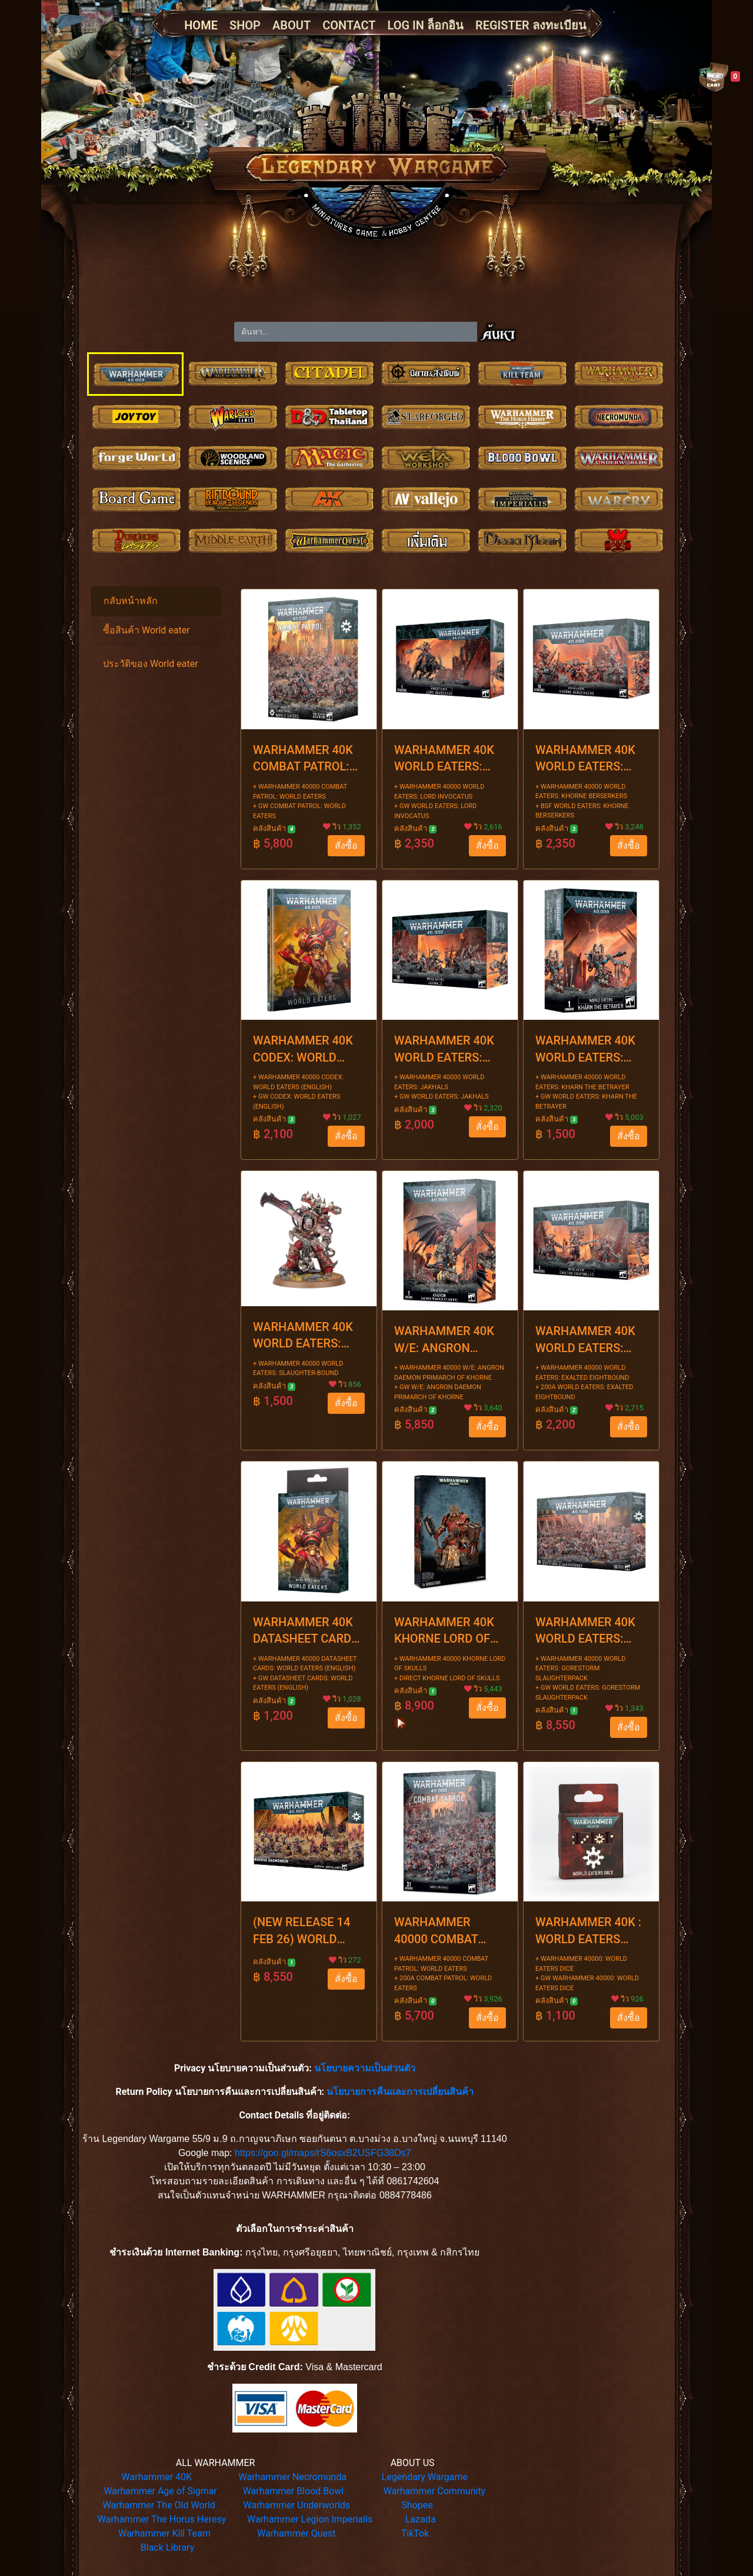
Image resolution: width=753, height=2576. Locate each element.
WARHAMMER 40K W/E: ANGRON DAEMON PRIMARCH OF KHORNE (450, 1340)
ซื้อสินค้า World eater (146, 630)
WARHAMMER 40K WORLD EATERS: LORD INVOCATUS (444, 759)
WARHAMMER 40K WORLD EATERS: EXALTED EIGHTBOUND (585, 1340)
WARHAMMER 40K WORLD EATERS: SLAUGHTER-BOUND (307, 1336)
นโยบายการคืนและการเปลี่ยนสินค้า (400, 2091)
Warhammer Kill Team (164, 2533)
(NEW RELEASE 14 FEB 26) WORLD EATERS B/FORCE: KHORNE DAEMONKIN (301, 1931)
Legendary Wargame (425, 2476)
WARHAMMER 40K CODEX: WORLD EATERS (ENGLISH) (303, 1049)
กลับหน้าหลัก (131, 600)
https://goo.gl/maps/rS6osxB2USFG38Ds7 (323, 2153)
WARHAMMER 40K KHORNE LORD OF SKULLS (444, 1631)
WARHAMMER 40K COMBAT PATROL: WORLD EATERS (303, 759)
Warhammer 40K (157, 2476)
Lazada (420, 2519)
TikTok (415, 2533)
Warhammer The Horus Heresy (162, 2519)
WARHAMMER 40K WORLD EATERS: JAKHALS (444, 1049)
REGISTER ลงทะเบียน (531, 25)
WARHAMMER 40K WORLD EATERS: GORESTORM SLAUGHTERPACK (585, 1631)
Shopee (416, 2505)
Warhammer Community (434, 2491)
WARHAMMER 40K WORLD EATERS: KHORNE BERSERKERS (585, 759)
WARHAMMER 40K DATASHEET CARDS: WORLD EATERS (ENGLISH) (307, 1631)
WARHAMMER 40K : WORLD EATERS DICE (588, 1931)
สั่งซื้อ (346, 845)
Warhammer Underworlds (297, 2505)
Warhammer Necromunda (293, 2476)
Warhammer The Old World (159, 2505)
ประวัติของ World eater (150, 663)
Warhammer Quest (296, 2533)
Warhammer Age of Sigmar (160, 2491)
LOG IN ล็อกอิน (426, 25)
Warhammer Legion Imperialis (309, 2519)
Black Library (167, 2547)
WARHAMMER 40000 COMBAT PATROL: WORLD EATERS (438, 1931)
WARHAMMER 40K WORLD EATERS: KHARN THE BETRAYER (585, 1049)
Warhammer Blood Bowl (293, 2491)
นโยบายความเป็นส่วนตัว (364, 2068)
